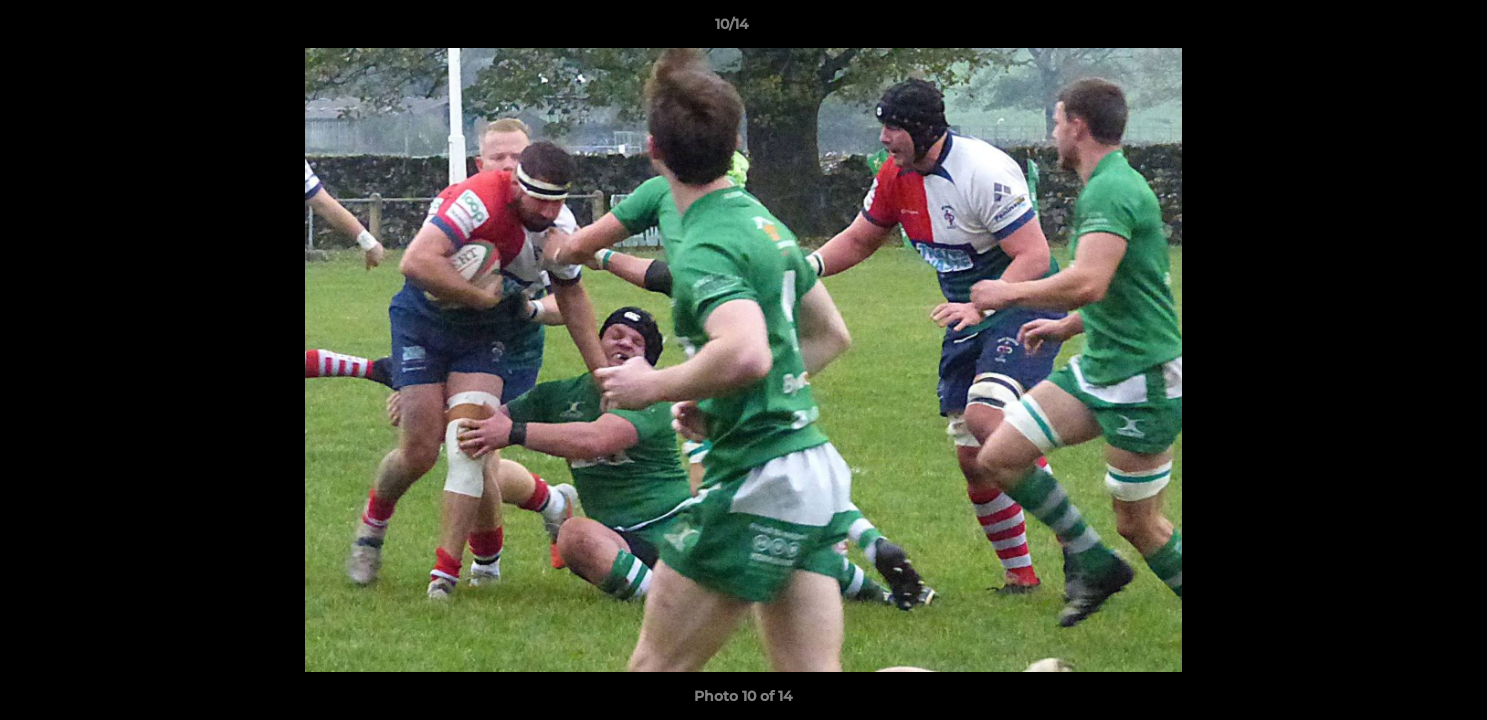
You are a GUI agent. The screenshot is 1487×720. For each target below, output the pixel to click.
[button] (1403, 29)
